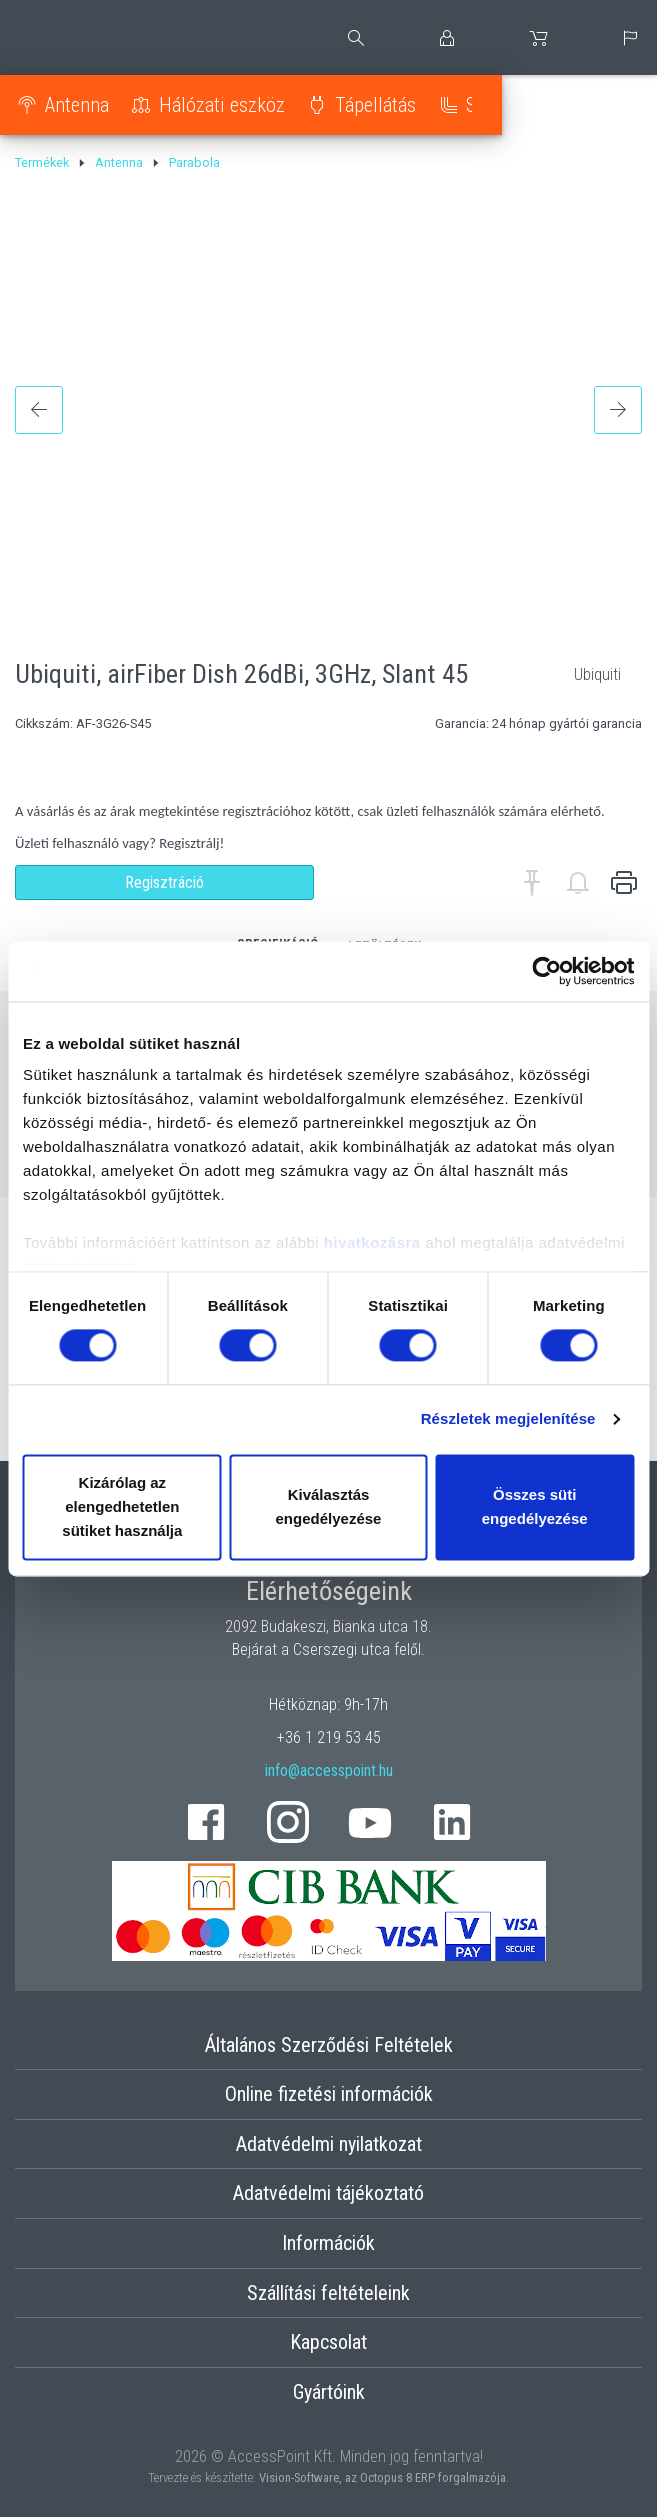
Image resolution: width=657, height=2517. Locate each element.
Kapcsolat (328, 2342)
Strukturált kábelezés (550, 105)
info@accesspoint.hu (329, 1770)
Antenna (77, 105)
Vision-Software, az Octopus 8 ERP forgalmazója (382, 2477)
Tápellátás (375, 105)
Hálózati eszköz (222, 105)
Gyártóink (329, 2392)
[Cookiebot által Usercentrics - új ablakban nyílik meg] (546, 971)
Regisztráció (164, 882)
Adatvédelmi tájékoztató (328, 2193)
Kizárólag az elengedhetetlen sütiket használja (122, 1506)
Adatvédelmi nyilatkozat (329, 2144)
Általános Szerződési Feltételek (329, 2045)
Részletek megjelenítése (508, 1419)
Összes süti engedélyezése (535, 1506)
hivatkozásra (372, 1242)
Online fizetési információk (329, 2094)
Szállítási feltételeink (328, 2293)
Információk (328, 2243)
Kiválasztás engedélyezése (329, 1506)
